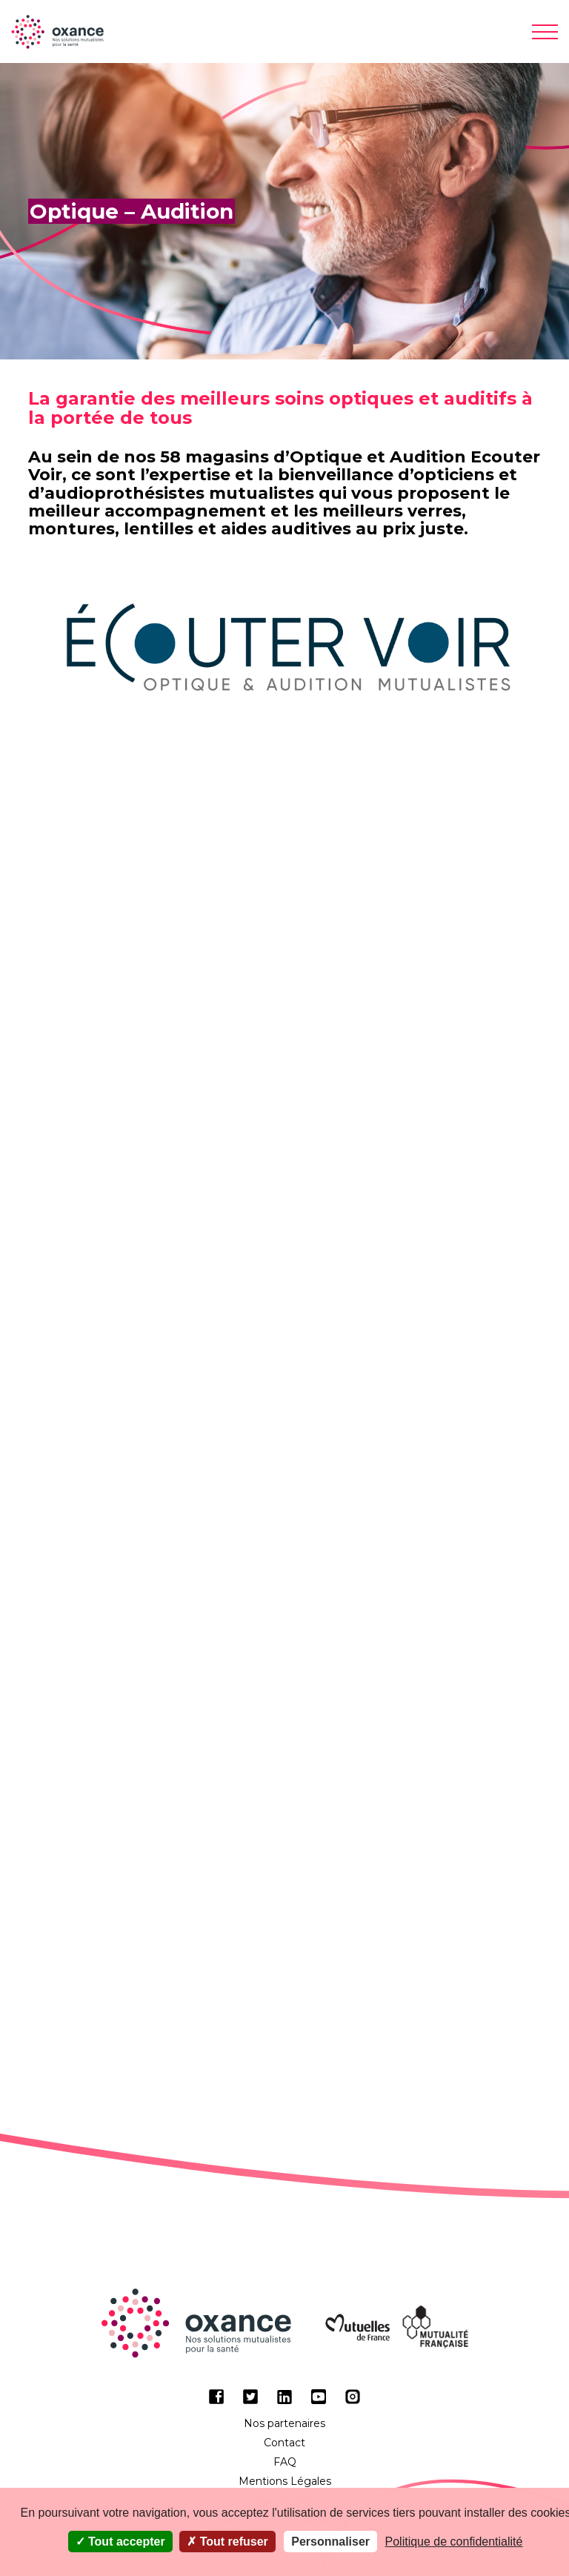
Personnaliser (330, 2541)
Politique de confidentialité (454, 2541)
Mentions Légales (285, 2481)
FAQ (284, 2462)
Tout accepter (120, 2541)
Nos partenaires (284, 2423)
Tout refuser (227, 2541)
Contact (284, 2442)
